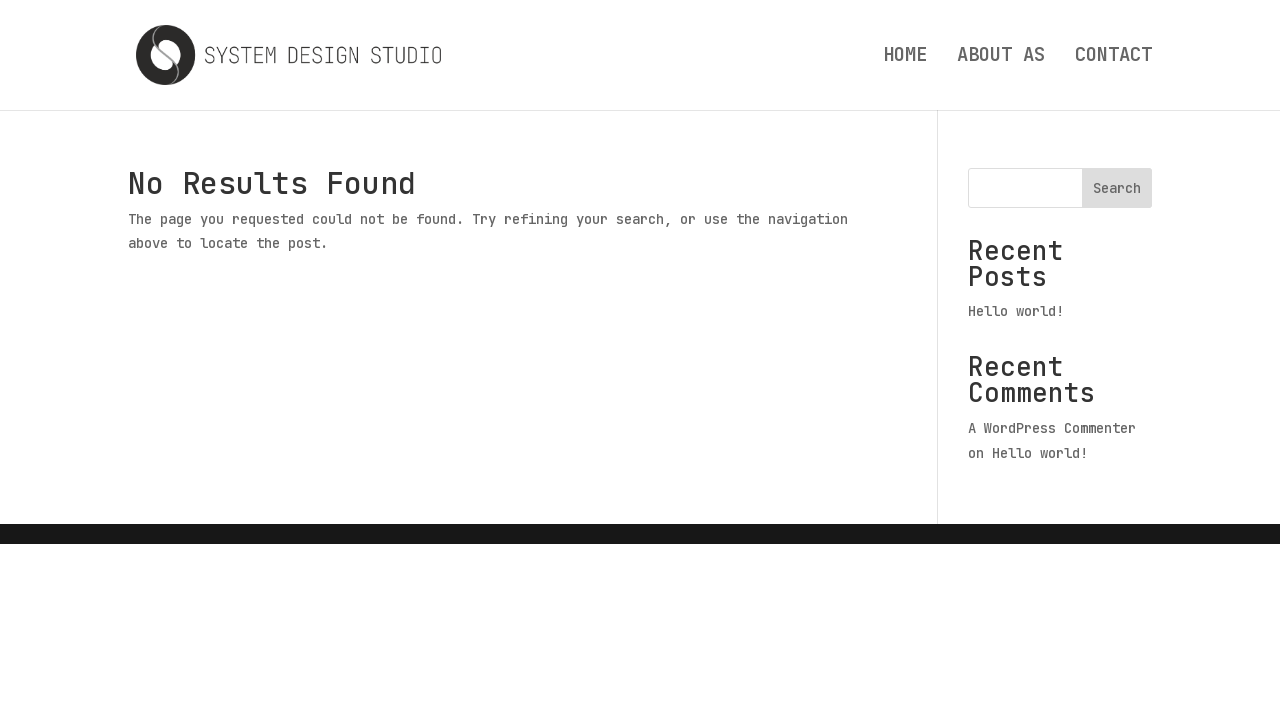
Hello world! (1016, 311)
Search (1117, 188)
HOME (905, 57)
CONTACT (1113, 57)
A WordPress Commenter (1052, 428)
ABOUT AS (1001, 57)
